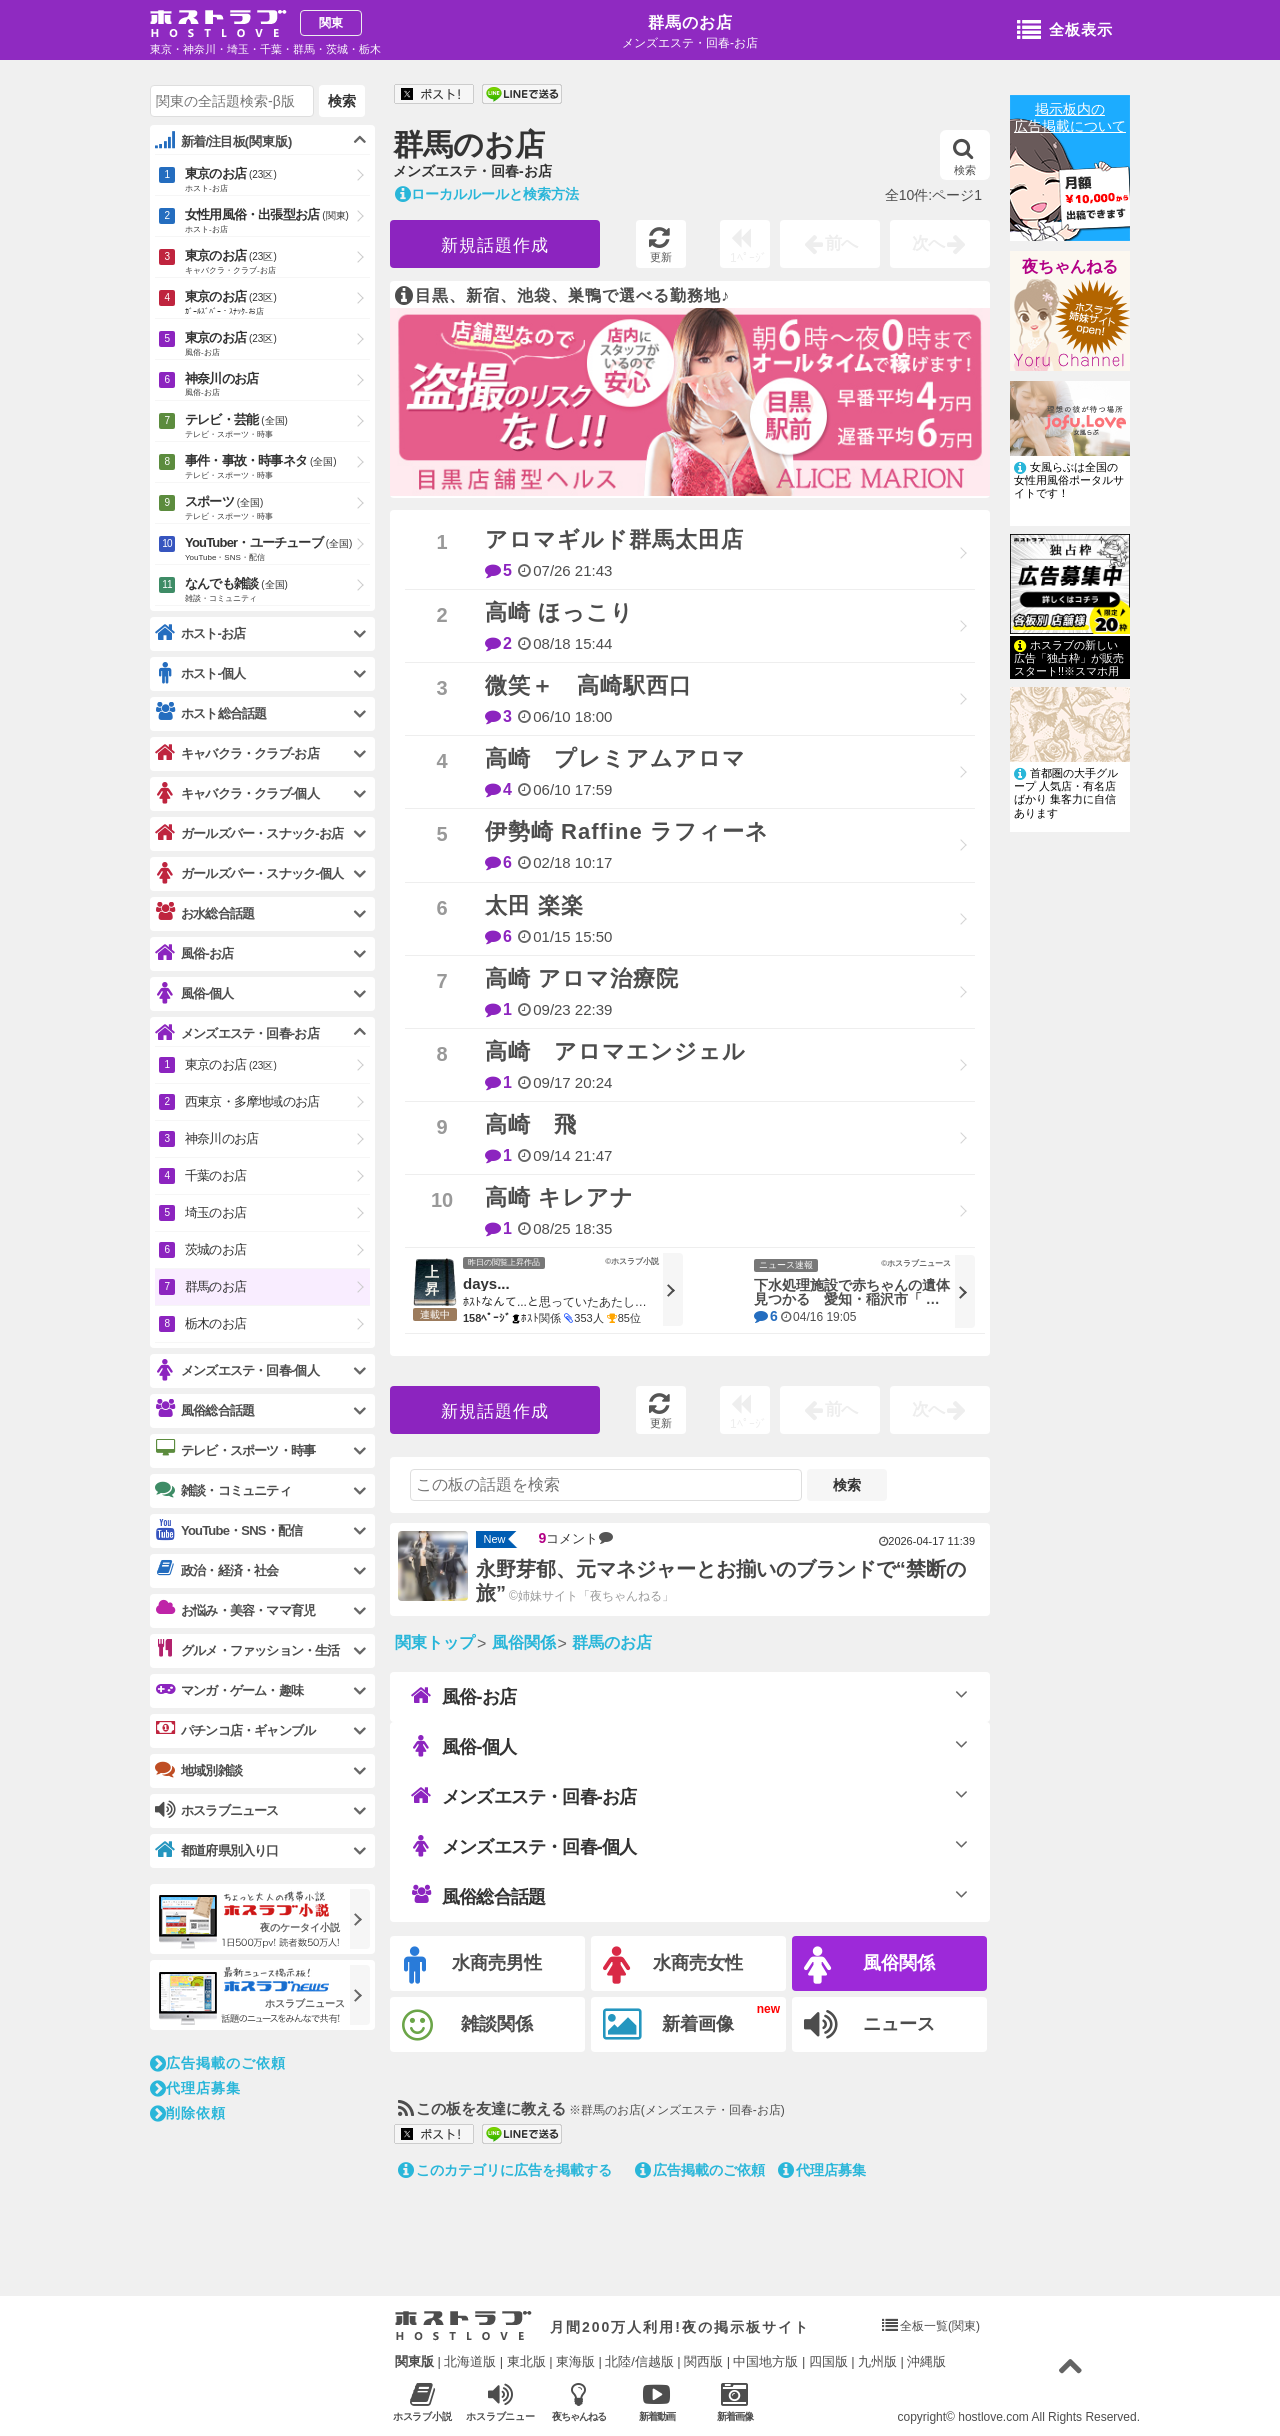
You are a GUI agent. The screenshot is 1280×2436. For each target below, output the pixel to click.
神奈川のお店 (277, 385)
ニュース (869, 2025)
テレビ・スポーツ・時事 (235, 1450)
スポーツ (277, 509)
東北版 (526, 2361)
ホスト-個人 (200, 673)
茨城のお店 (215, 1249)
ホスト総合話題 (210, 713)
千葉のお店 (215, 1175)
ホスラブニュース (500, 2402)
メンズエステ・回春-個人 (523, 1846)
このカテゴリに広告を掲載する (505, 2170)
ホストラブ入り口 (463, 2326)
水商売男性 (473, 1965)
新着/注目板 (223, 141)
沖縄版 (926, 2361)
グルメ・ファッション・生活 (247, 1650)
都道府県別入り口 (217, 1850)
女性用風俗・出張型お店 (277, 222)
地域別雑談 (198, 1770)
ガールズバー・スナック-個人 (249, 873)
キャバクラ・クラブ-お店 (237, 753)
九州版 (877, 2361)
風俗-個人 (463, 1746)
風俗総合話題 (478, 1896)
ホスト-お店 (200, 633)
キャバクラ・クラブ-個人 (237, 793)
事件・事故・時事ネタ (277, 468)
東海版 (575, 2361)
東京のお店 (277, 181)
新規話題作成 (495, 245)
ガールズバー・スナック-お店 (249, 833)
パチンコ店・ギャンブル (235, 1730)
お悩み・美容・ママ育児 (235, 1610)
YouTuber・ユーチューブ (277, 550)
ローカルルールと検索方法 (487, 194)
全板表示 (1065, 31)
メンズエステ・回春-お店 (523, 1796)
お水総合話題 (204, 913)
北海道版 (470, 2361)
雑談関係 (467, 2025)
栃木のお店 (215, 1323)
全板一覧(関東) (940, 2326)
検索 (964, 157)
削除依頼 (188, 2113)
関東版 (414, 2361)
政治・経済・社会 (217, 1570)
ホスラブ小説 (422, 2401)
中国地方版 (765, 2361)
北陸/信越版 (639, 2361)
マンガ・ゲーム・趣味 (229, 1690)
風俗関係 (869, 1965)
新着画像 (668, 2025)
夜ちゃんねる (1070, 266)
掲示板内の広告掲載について (1070, 117)
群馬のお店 (690, 22)
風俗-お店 (463, 1696)
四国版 (828, 2361)
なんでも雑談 (277, 591)
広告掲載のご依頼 (700, 2170)
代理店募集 (822, 2170)
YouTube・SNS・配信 (228, 1530)
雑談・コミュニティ (223, 1490)
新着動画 (656, 2401)
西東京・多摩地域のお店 (252, 1101)
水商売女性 (673, 1965)
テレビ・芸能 (277, 427)
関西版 (703, 2361)
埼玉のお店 (215, 1212)
